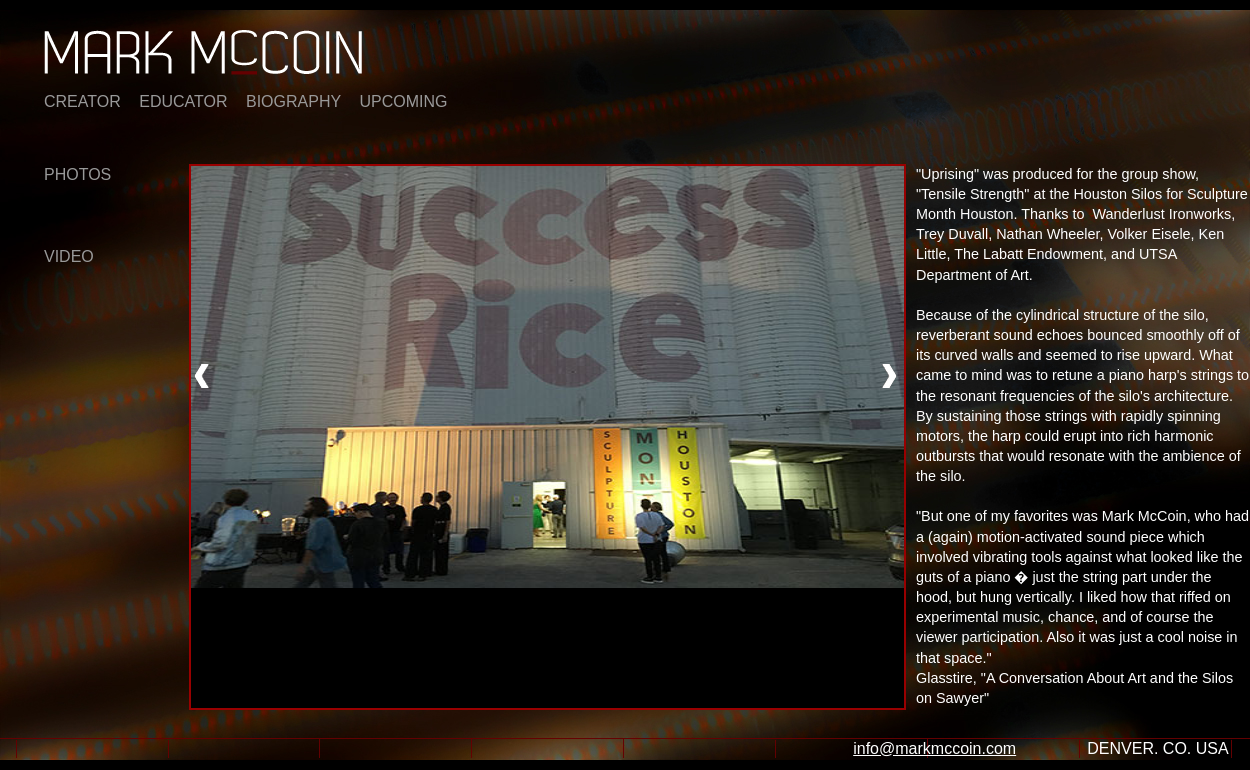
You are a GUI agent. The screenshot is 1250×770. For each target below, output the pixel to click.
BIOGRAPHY (293, 101)
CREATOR (82, 101)
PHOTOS (77, 174)
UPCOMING (404, 101)
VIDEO (69, 256)
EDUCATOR (183, 101)
